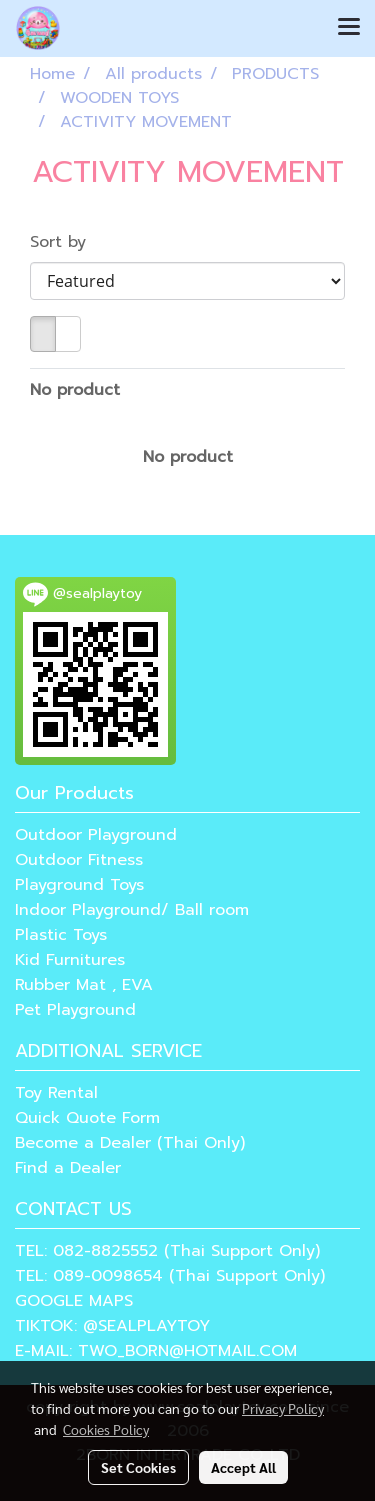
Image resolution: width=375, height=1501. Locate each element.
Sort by (67, 242)
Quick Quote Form (87, 1118)
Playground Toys (79, 885)
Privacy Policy (283, 1408)
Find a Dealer (68, 1168)
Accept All (243, 1467)
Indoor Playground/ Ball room (132, 910)
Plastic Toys (61, 935)
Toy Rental (56, 1093)
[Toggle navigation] (349, 28)
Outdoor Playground (96, 835)
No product (75, 390)
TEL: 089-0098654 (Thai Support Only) (170, 1276)
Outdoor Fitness (79, 860)
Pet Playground (75, 1010)
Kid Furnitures (70, 960)
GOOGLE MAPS (74, 1301)
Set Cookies (138, 1467)
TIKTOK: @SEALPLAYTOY (112, 1326)
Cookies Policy (106, 1429)
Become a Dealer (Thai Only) (130, 1143)
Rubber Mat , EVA (84, 985)
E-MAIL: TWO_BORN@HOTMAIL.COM (156, 1351)
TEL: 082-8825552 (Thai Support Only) (167, 1251)
